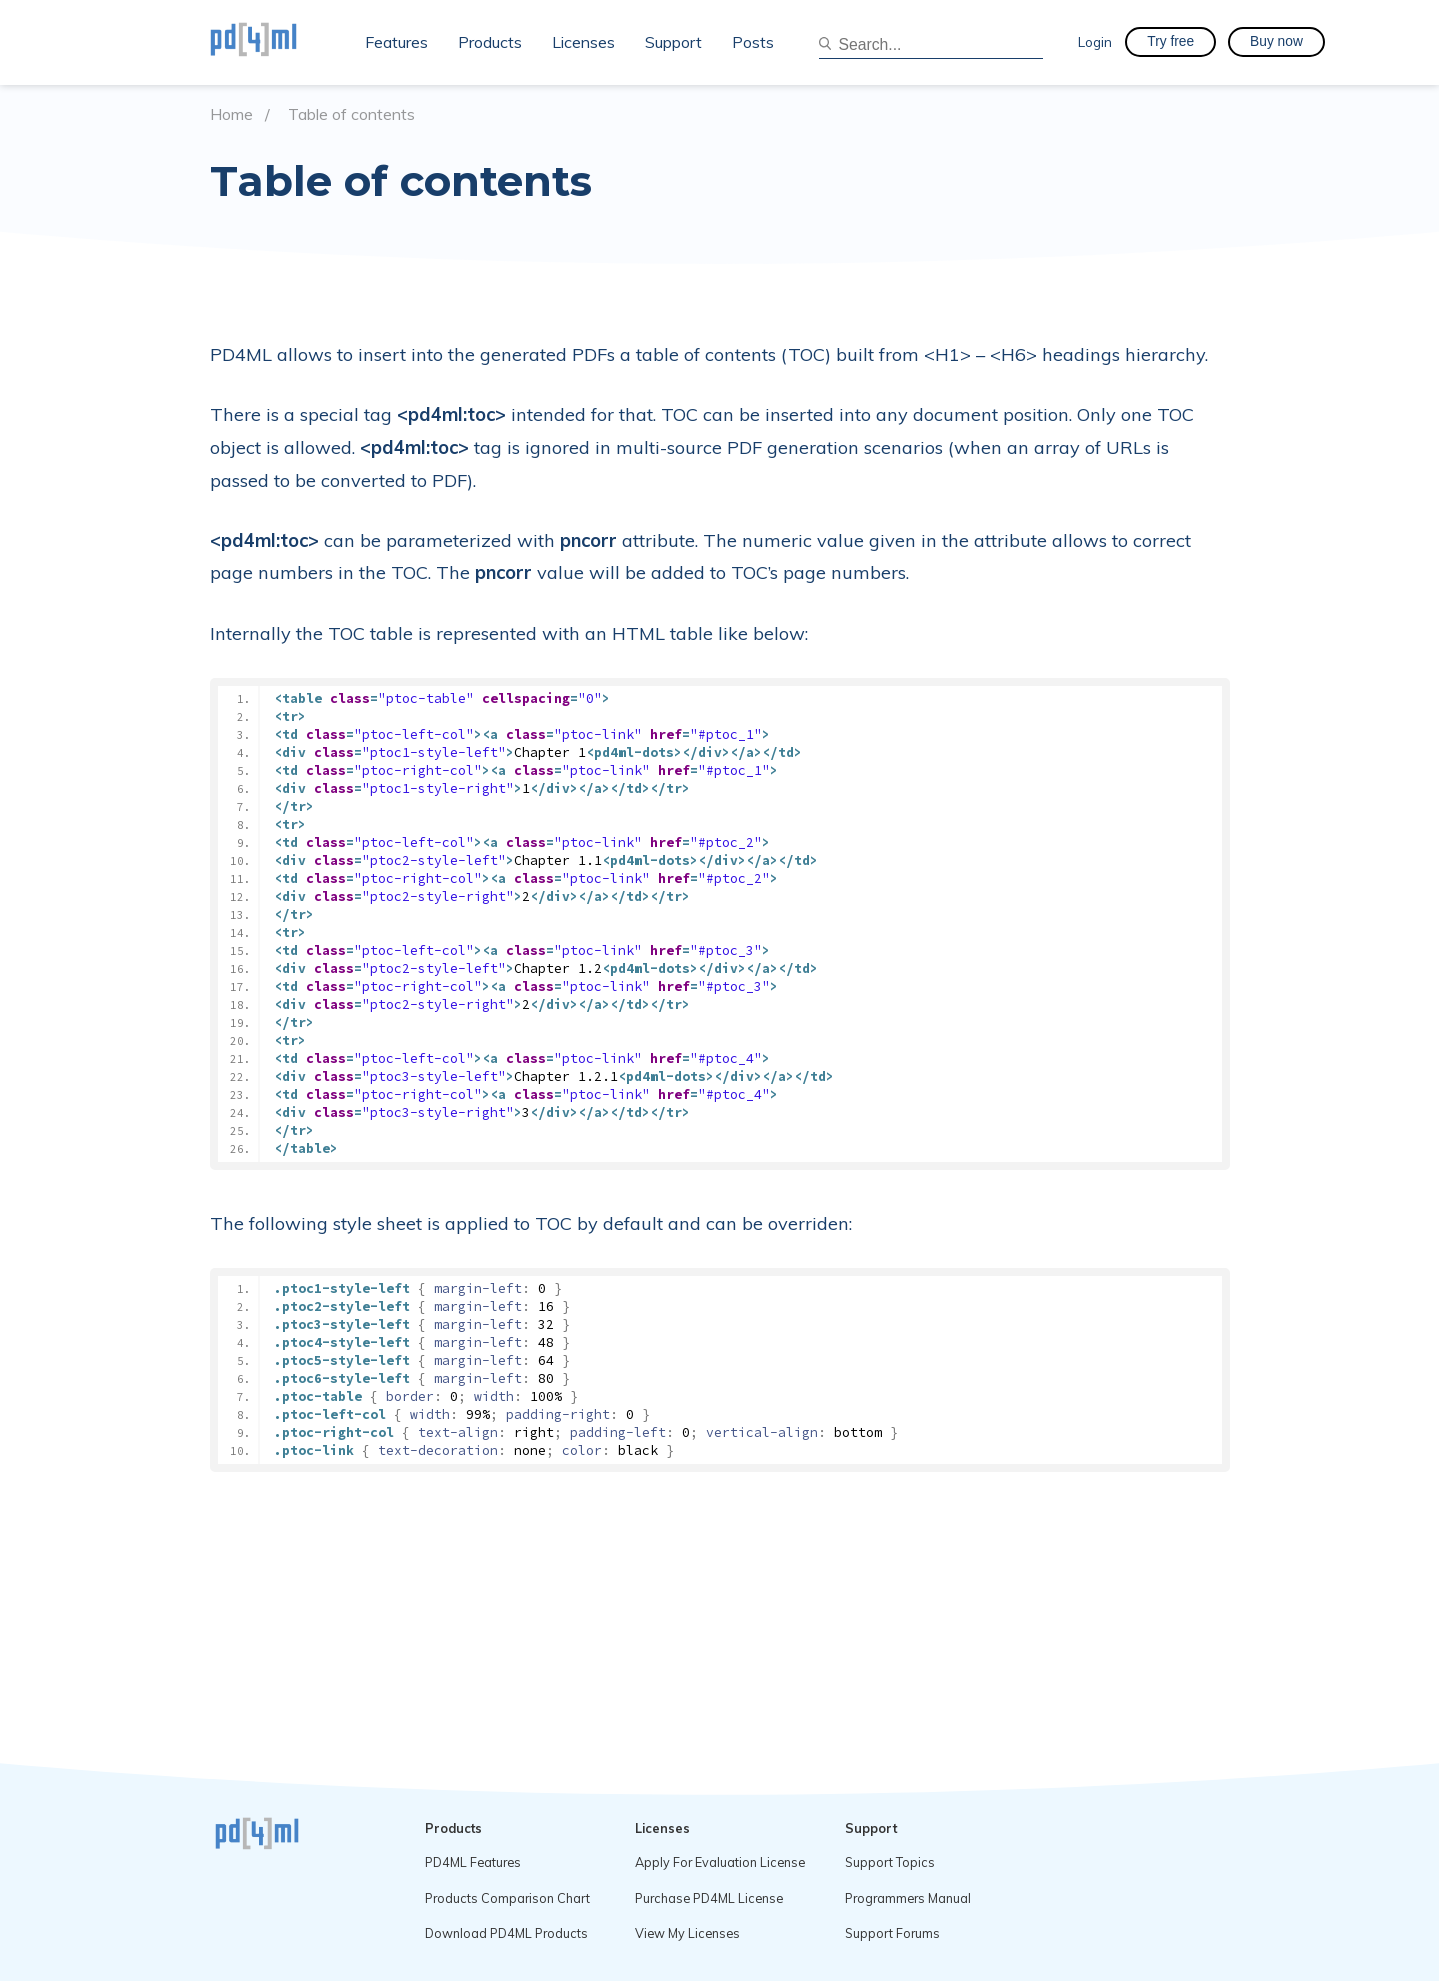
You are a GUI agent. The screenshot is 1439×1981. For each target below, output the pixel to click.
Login (1095, 41)
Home (231, 114)
